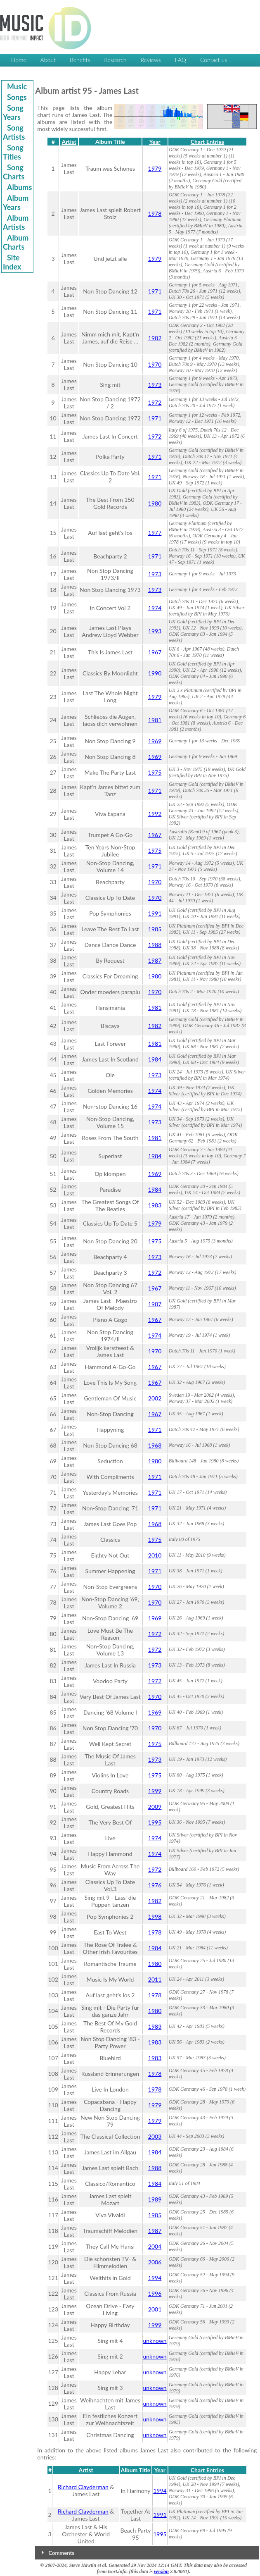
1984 (154, 1059)
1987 (154, 960)
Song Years (13, 112)
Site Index (12, 262)
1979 (154, 168)
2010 (154, 1555)
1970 (154, 364)
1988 (154, 944)
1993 (154, 630)
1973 (154, 384)
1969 (154, 740)
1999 (154, 1790)
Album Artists (15, 222)
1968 (154, 1445)
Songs (17, 97)
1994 (154, 2277)
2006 (154, 2262)
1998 (154, 1916)
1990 (154, 673)
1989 (154, 2199)
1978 (154, 213)
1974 (154, 607)
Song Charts (14, 172)
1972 (154, 402)
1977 (154, 532)
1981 (154, 719)
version (161, 2571)
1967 (154, 652)
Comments (61, 2553)
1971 (154, 291)
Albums (19, 187)
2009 (154, 1806)
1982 (154, 337)
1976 (154, 1885)
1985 (154, 929)
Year (154, 141)
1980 (154, 503)
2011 (154, 1979)
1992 (154, 813)
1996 (154, 2293)
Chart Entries (207, 141)
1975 (154, 772)
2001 (154, 2309)
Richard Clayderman (83, 2486)
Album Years (15, 202)
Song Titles (13, 152)
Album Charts (15, 242)
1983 (154, 1205)
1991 (154, 913)
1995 (154, 1822)
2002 (154, 1398)
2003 (154, 2136)
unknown (155, 2340)
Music (17, 86)
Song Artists (14, 132)
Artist (68, 141)
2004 (154, 2246)
